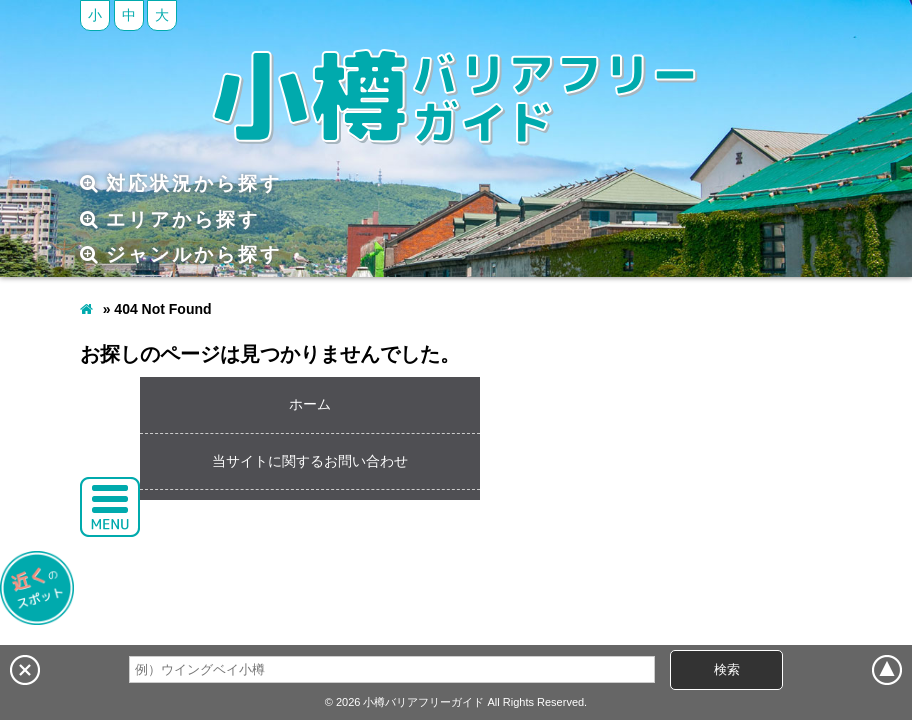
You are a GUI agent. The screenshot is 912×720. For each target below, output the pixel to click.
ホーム (310, 404)
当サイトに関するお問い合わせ (310, 461)
